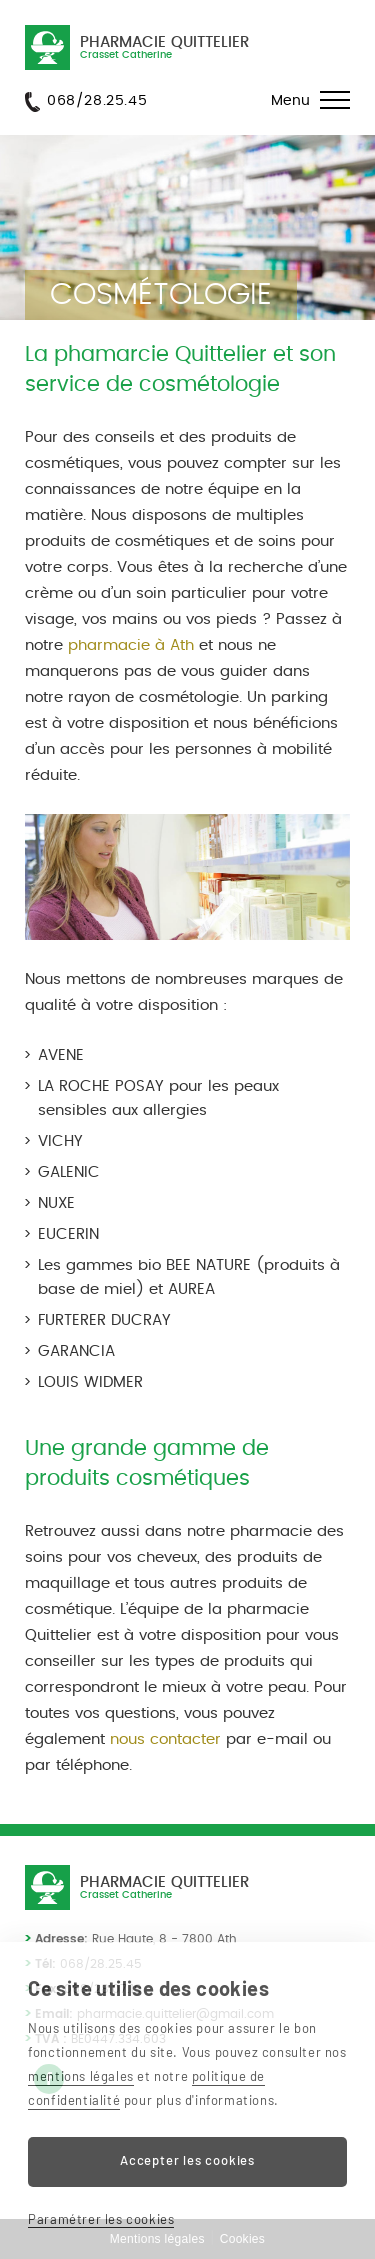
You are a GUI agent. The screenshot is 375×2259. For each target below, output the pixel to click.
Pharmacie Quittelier (164, 47)
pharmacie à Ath (131, 645)
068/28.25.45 (97, 101)
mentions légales (81, 2076)
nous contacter (165, 1739)
